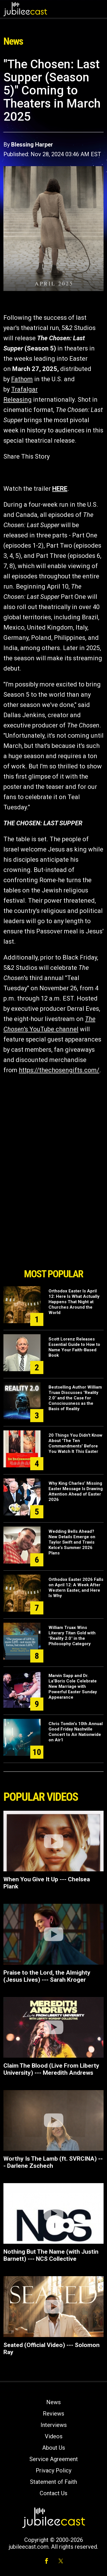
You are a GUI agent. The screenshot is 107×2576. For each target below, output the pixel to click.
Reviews (53, 2413)
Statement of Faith (53, 2481)
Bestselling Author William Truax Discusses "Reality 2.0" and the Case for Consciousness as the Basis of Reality (75, 1398)
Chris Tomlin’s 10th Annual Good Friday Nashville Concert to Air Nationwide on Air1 (76, 1731)
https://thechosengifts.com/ (59, 1070)
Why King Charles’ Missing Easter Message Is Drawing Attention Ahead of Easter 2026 (76, 1491)
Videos (53, 2436)
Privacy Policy (53, 2470)
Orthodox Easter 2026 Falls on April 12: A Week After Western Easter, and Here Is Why (76, 1587)
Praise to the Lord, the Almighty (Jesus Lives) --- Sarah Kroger (46, 1976)
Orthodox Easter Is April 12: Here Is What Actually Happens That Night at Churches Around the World (74, 1301)
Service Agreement (53, 2459)
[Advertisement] (53, 1233)
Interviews (54, 2425)
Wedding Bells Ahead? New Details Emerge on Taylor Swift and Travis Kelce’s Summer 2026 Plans (72, 1542)
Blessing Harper (32, 144)
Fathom (22, 379)
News (53, 2402)
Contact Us (53, 2493)
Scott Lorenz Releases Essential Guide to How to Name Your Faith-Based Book (74, 1347)
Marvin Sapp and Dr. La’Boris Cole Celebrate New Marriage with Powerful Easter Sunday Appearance (73, 1686)
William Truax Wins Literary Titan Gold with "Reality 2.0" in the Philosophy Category (72, 1635)
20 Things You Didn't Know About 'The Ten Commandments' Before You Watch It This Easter (75, 1443)
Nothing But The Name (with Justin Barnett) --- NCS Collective (50, 2255)
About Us (53, 2447)
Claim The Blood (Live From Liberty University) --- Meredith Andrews (51, 2069)
